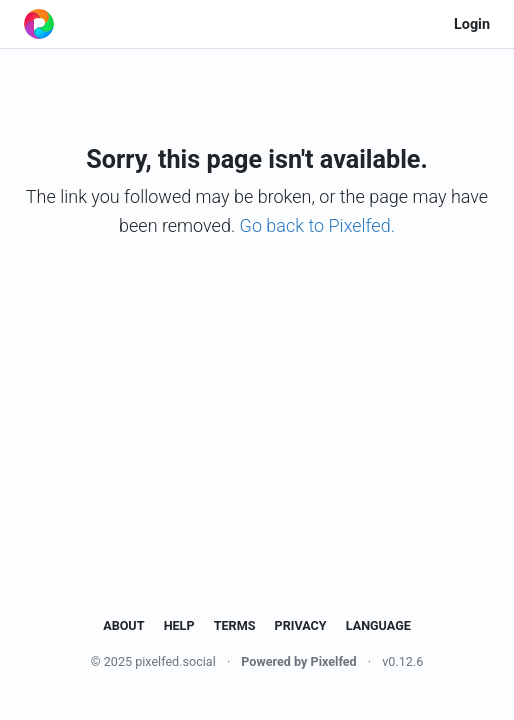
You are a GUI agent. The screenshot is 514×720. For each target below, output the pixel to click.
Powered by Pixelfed (298, 661)
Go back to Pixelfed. (317, 225)
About (123, 625)
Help (179, 625)
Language (378, 625)
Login (472, 24)
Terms (235, 625)
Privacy (301, 625)
